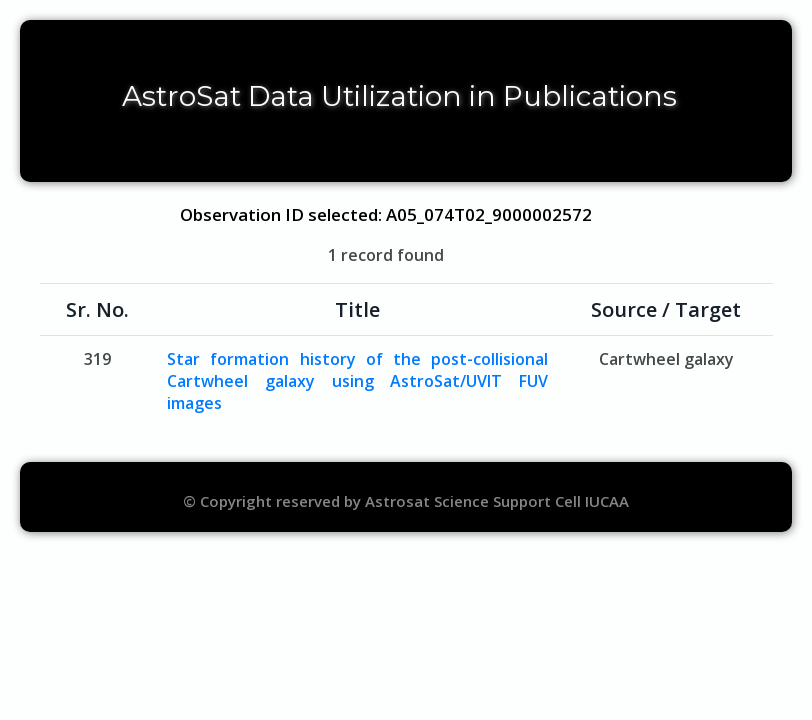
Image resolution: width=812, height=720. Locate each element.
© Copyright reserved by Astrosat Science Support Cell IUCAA (406, 501)
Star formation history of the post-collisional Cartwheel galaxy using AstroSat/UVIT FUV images (357, 381)
